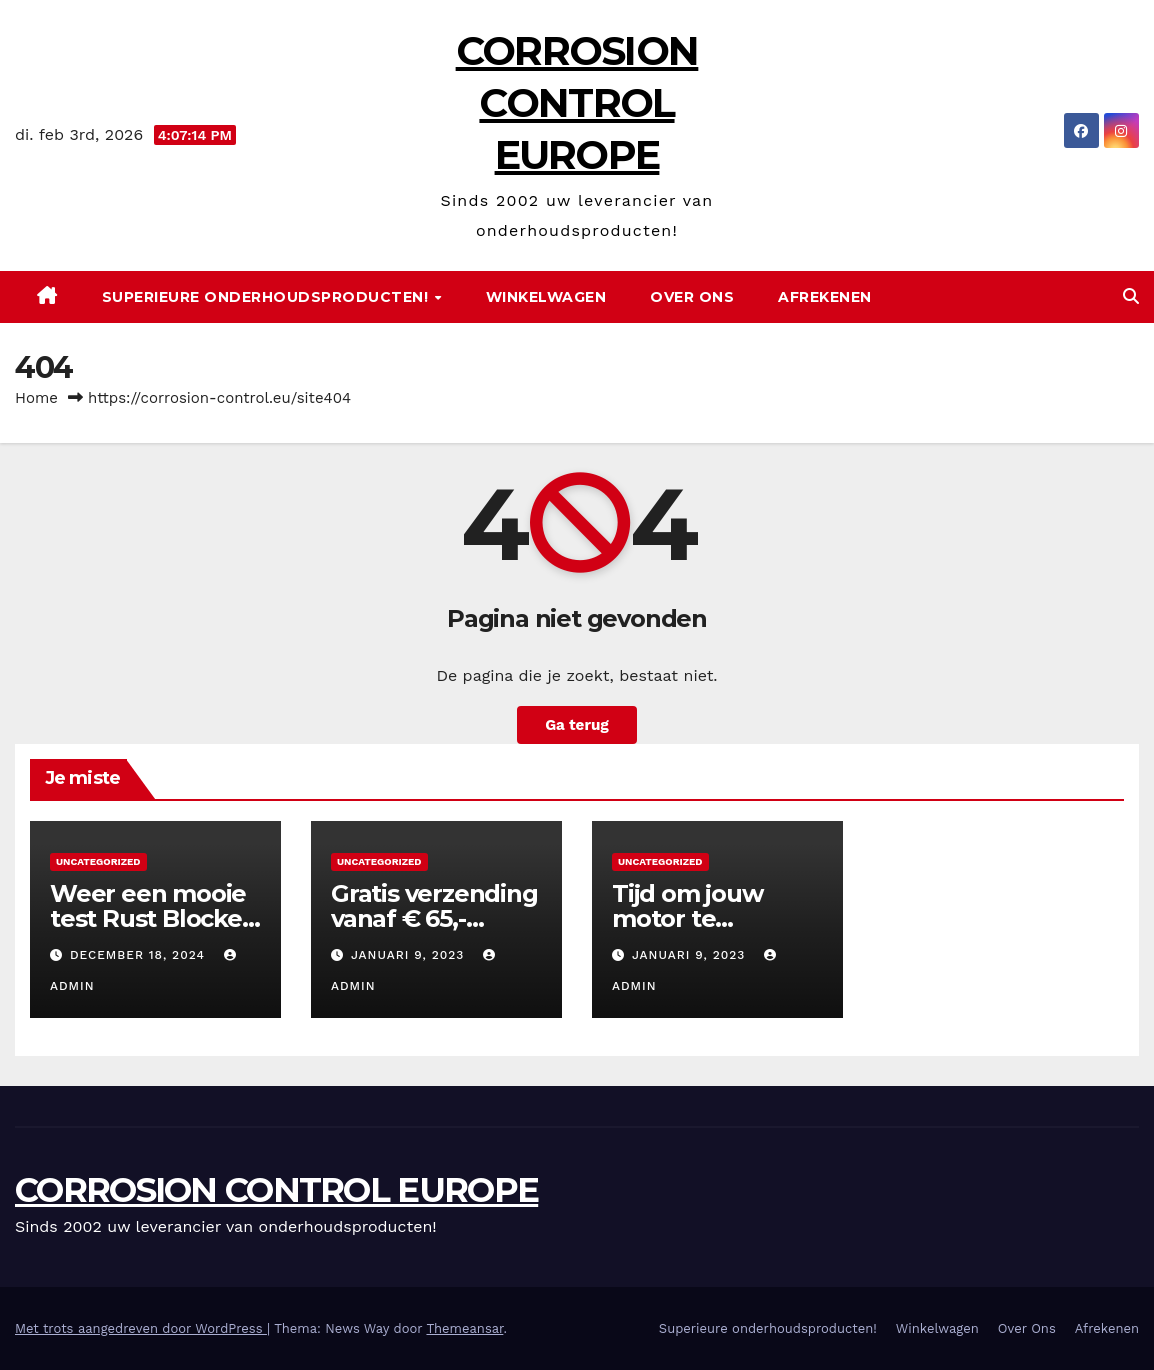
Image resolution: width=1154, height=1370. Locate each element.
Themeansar (464, 1328)
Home (36, 398)
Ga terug (577, 725)
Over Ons (692, 297)
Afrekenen (825, 297)
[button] (1131, 296)
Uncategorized (98, 861)
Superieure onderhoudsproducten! (267, 297)
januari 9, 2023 (410, 955)
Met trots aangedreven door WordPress (141, 1328)
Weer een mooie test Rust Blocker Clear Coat (151, 918)
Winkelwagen (546, 297)
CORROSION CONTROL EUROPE (577, 102)
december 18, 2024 (140, 955)
